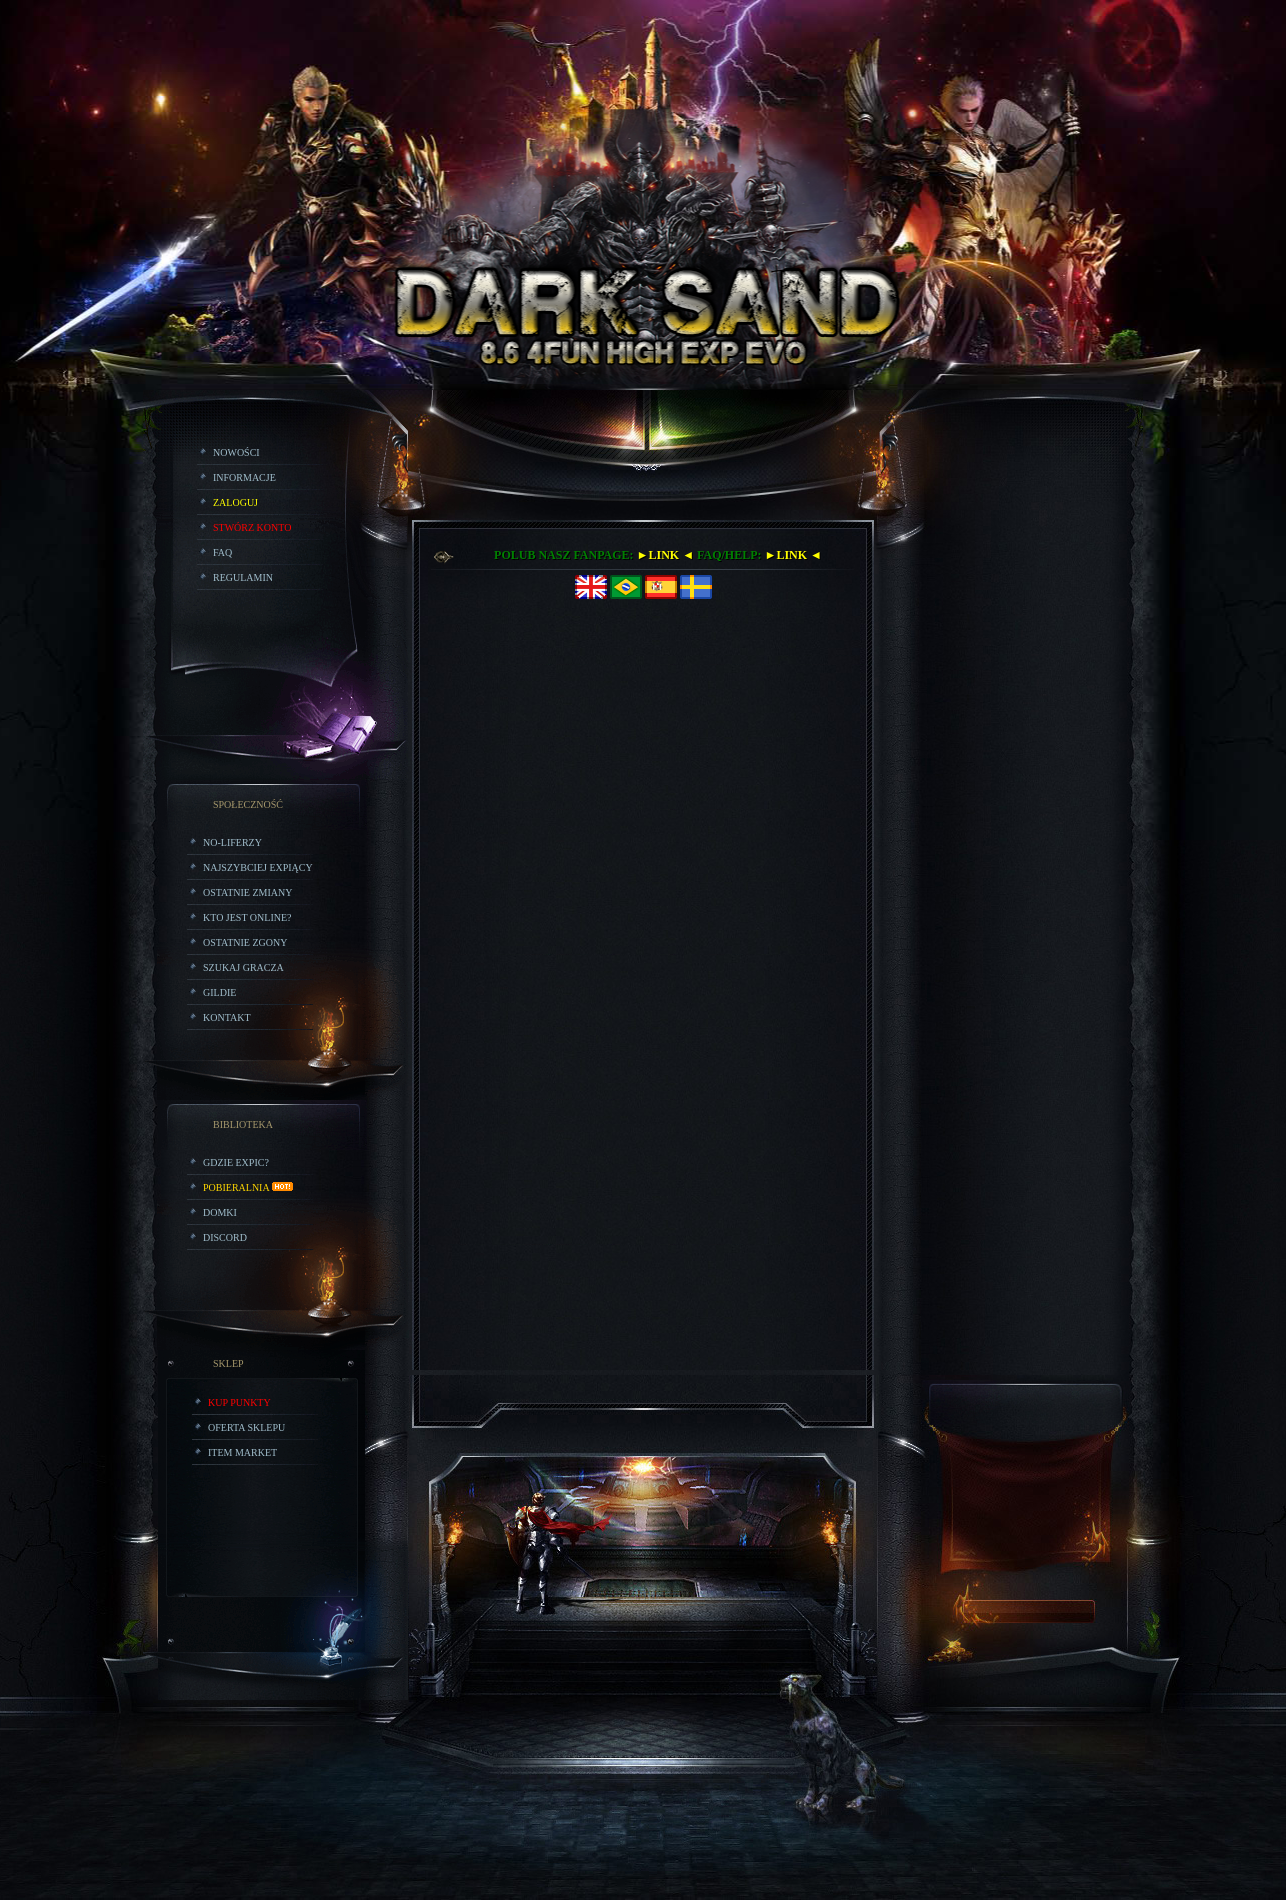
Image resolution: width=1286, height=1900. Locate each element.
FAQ (222, 552)
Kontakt (227, 1017)
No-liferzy (232, 842)
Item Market (242, 1452)
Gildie (219, 992)
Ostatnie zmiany (247, 892)
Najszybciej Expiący (258, 867)
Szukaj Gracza (243, 967)
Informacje (244, 477)
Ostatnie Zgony (245, 942)
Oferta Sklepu (246, 1427)
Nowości (236, 452)
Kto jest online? (247, 917)
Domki (220, 1212)
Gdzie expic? (236, 1162)
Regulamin (243, 577)
